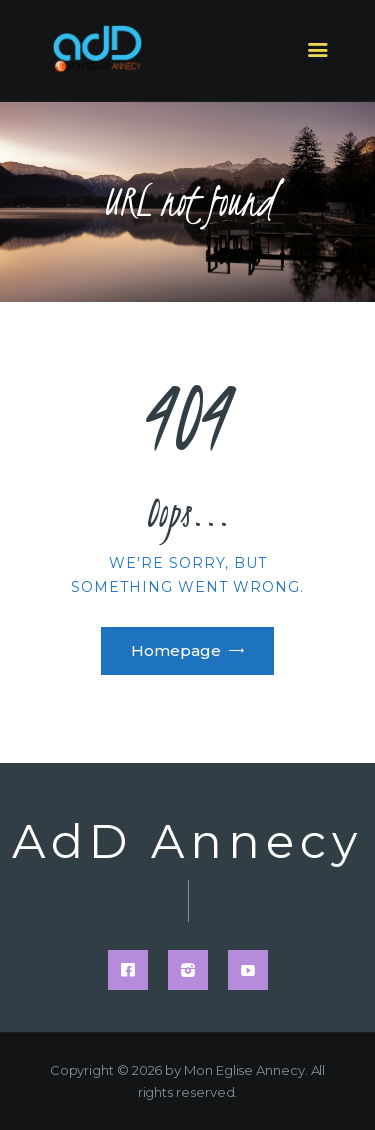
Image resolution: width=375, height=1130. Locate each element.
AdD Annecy (187, 842)
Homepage (176, 650)
